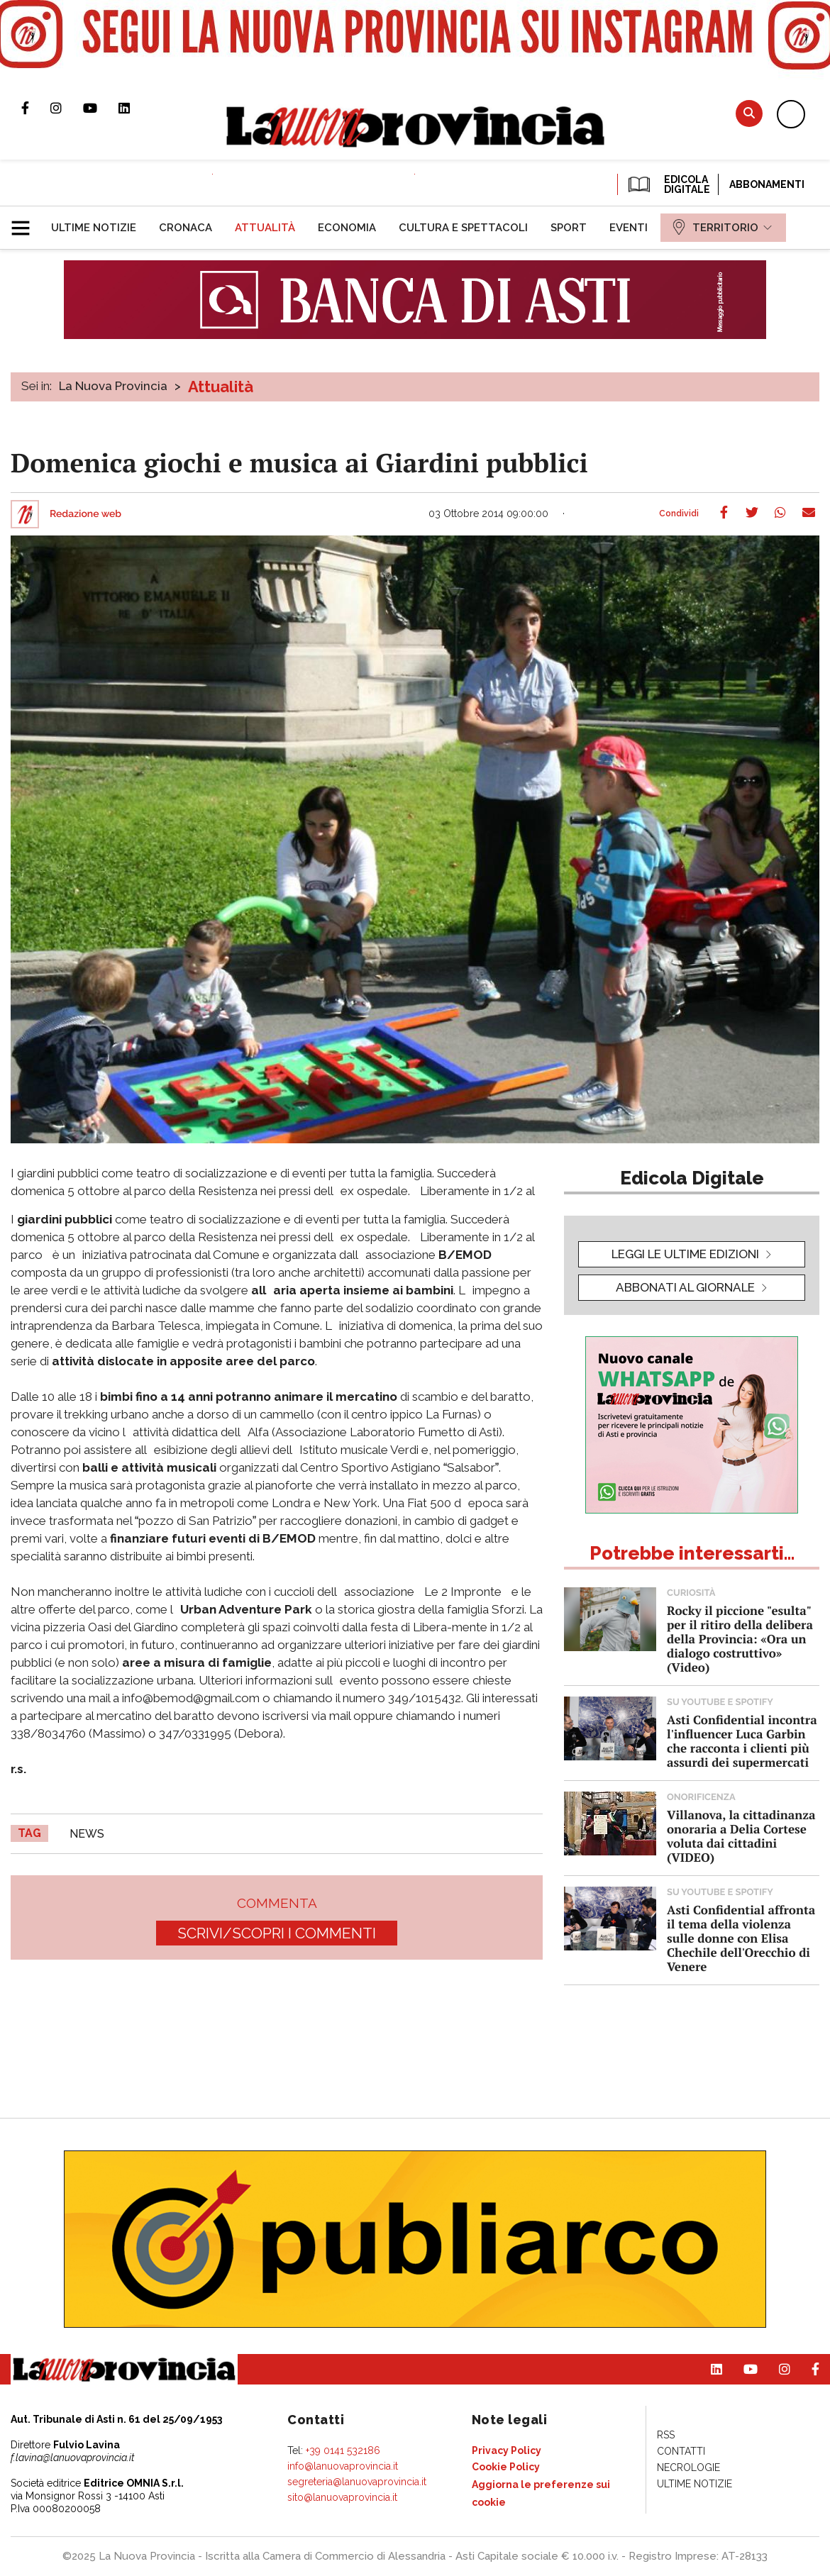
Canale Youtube (100, 107)
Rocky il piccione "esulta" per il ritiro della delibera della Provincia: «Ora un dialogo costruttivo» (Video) (740, 1638)
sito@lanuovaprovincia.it (342, 2497)
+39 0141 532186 (343, 2450)
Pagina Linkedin (134, 107)
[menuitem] (93, 227)
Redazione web (85, 514)
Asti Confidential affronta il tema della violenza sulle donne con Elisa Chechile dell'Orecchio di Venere (741, 1938)
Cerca (749, 113)
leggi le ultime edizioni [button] (685, 1254)
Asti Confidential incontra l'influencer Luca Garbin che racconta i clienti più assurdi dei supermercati (742, 1740)
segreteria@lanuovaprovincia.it (356, 2481)
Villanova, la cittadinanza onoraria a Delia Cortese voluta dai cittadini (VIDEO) (741, 1835)
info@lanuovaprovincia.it (342, 2466)
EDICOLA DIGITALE (668, 184)
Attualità (220, 386)
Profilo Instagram (66, 107)
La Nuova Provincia (113, 386)
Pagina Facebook (35, 107)
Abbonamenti (766, 184)
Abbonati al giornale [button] (685, 1287)
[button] (26, 222)
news (87, 1834)
